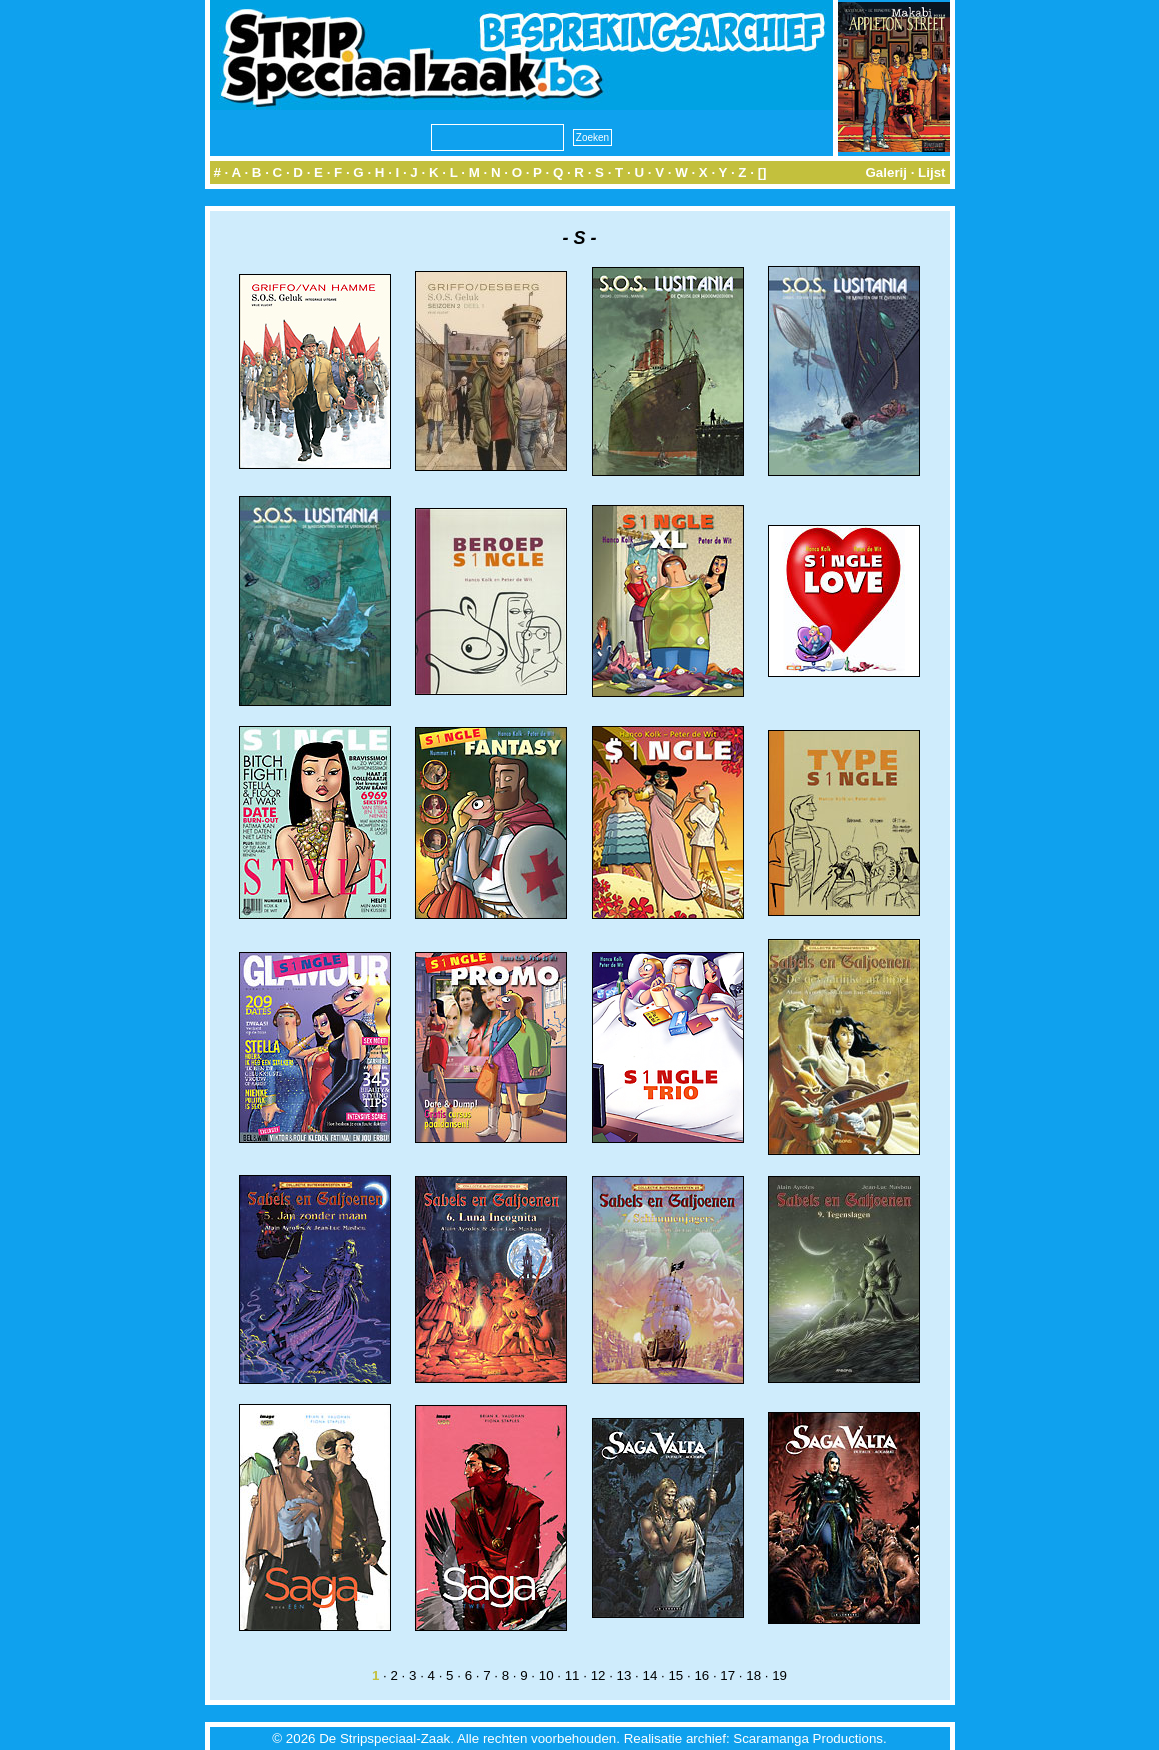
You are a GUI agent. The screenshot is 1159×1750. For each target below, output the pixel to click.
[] (762, 172)
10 (546, 1675)
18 (753, 1675)
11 (572, 1675)
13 (624, 1675)
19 (779, 1675)
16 (701, 1675)
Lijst (931, 172)
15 (675, 1675)
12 (598, 1675)
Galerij (886, 172)
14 (650, 1675)
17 (727, 1675)
